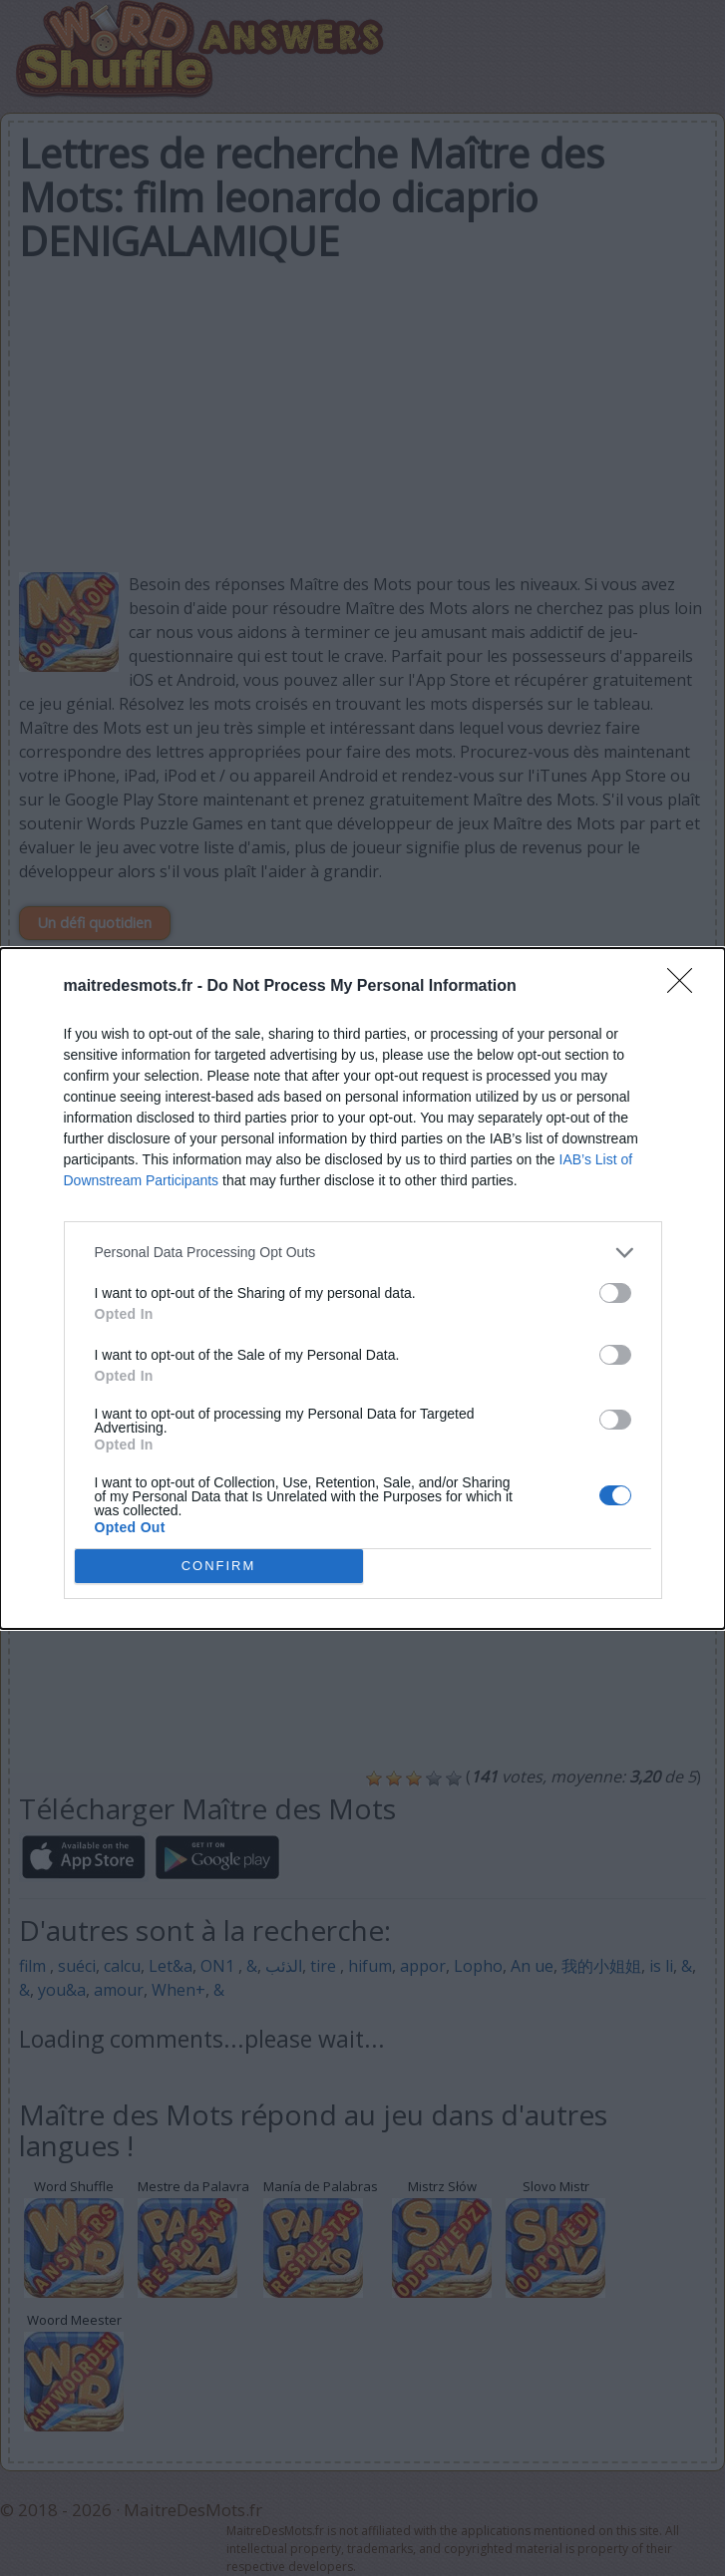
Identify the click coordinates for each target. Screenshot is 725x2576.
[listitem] (363, 1252)
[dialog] (362, 1288)
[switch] (615, 1293)
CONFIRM (218, 1564)
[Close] (686, 987)
